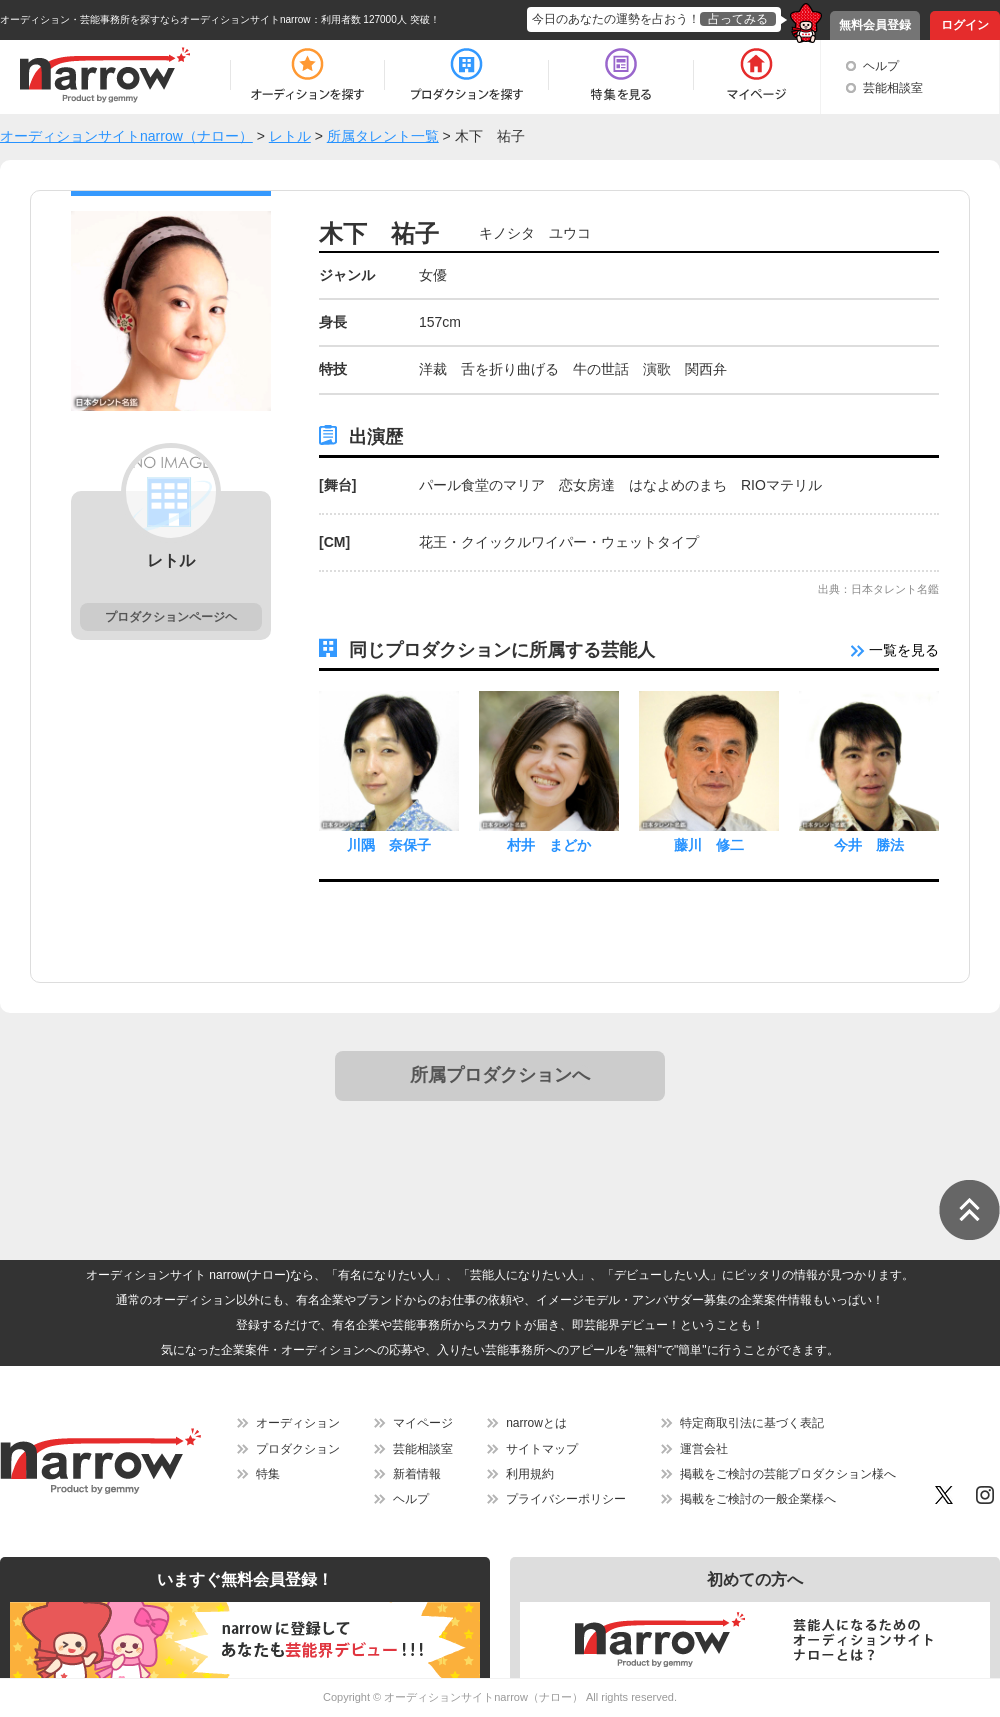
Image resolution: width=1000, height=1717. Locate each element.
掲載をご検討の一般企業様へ (758, 1499)
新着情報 (417, 1474)
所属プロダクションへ (500, 1075)
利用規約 (530, 1474)
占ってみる (738, 19)
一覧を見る (895, 650)
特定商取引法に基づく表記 (752, 1423)
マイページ (423, 1423)
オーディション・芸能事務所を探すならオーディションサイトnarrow (155, 19)
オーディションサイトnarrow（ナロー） (483, 1697)
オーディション (298, 1423)
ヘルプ (881, 66)
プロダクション (298, 1449)
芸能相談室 (893, 88)
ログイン (965, 25)
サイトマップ (542, 1449)
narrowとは (536, 1423)
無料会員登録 (875, 25)
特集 (268, 1474)
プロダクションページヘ (171, 617)
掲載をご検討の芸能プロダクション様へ (788, 1474)
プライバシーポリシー (566, 1499)
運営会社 (704, 1449)
